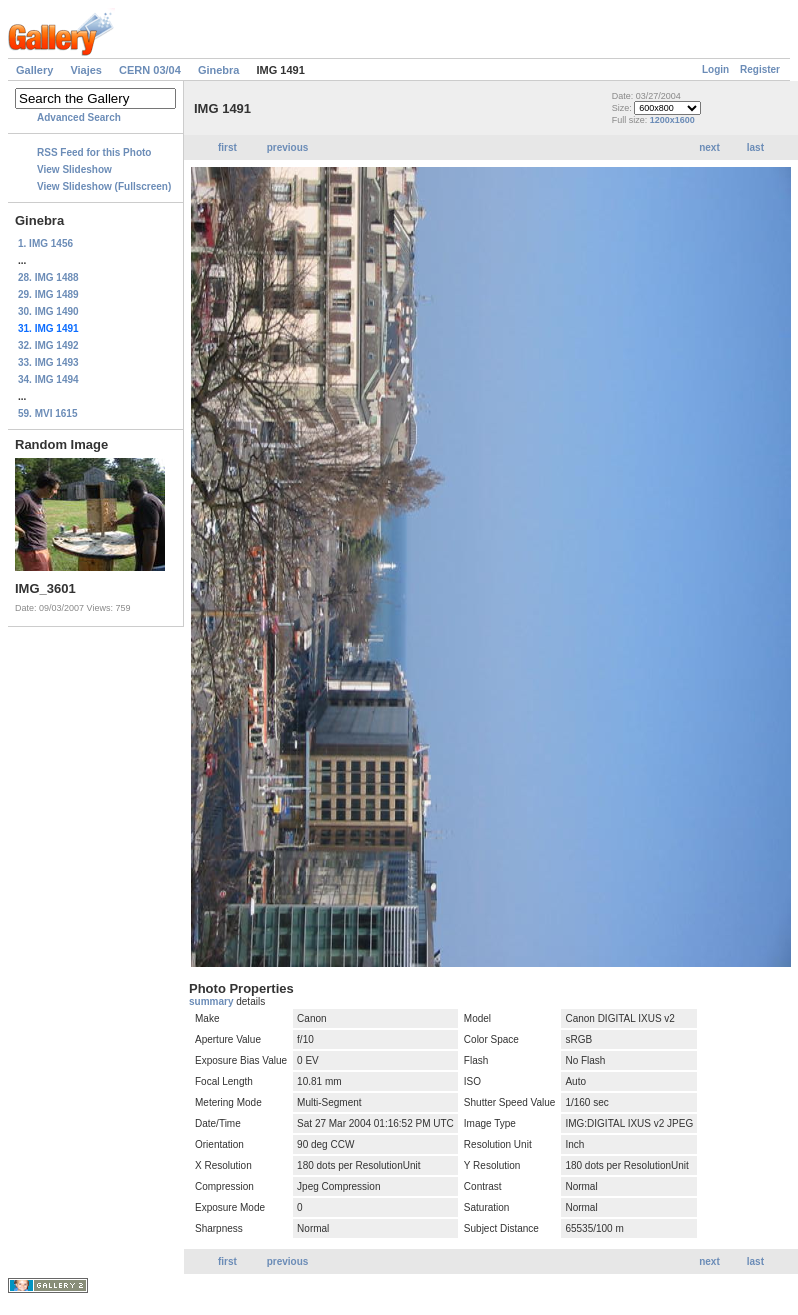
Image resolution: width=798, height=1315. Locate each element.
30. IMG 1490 (48, 311)
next (709, 147)
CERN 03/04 (150, 70)
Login (715, 69)
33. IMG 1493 (48, 362)
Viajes (86, 70)
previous (288, 147)
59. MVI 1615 (47, 413)
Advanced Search (79, 117)
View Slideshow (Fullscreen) (104, 186)
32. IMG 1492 (48, 345)
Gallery (34, 70)
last (755, 147)
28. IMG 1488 (48, 277)
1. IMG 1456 (45, 243)
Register (760, 69)
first (227, 147)
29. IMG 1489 (48, 294)
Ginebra (219, 70)
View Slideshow (74, 169)
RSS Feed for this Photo (94, 152)
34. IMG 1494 (48, 379)
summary (212, 1001)
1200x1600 (672, 120)
